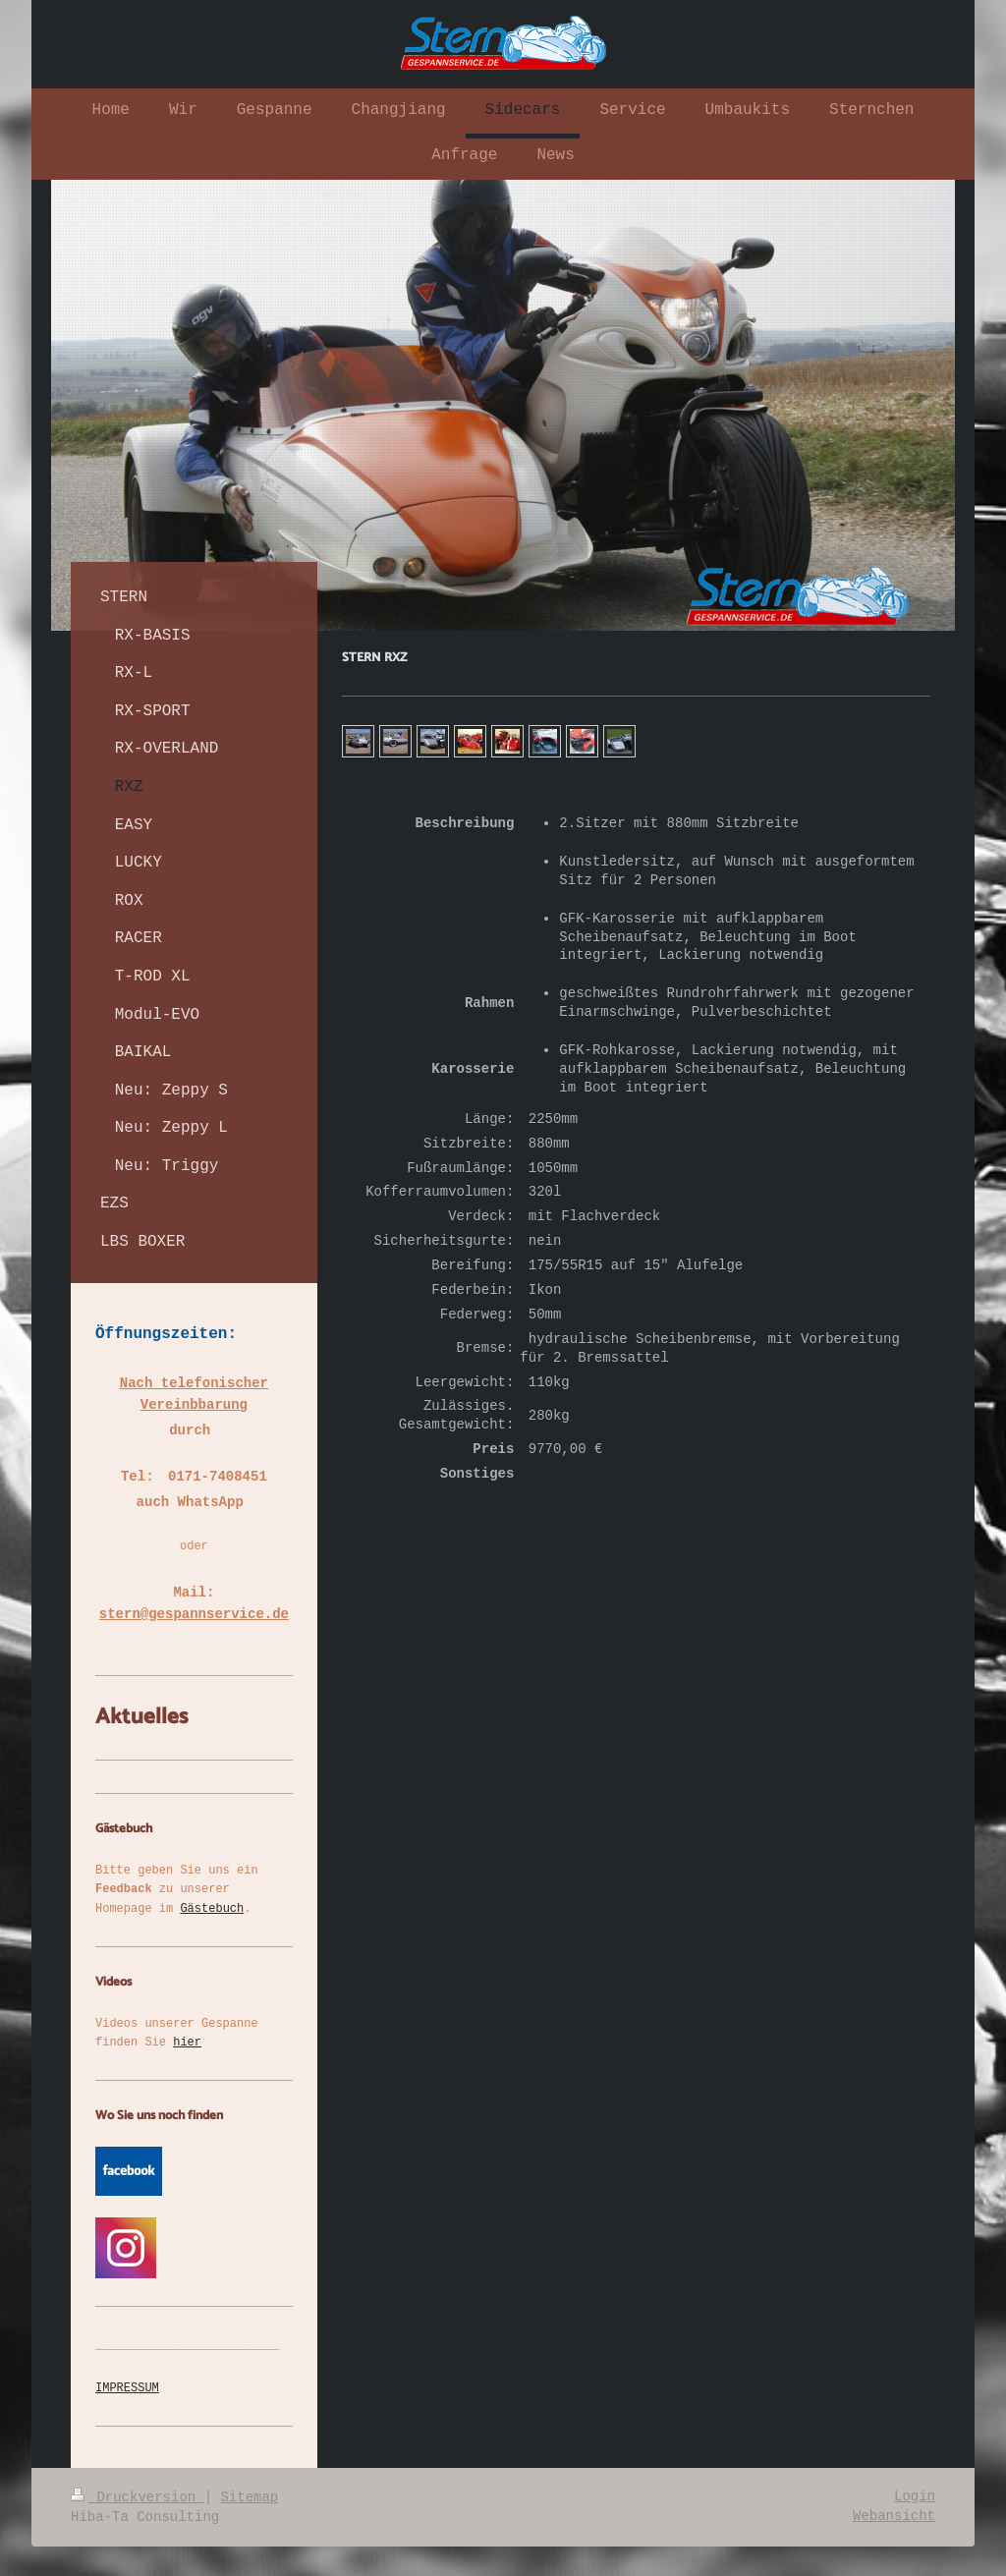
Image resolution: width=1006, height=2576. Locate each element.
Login (914, 2496)
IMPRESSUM (127, 2388)
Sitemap (249, 2497)
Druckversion (137, 2497)
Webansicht (894, 2516)
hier (187, 2042)
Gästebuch (212, 1909)
